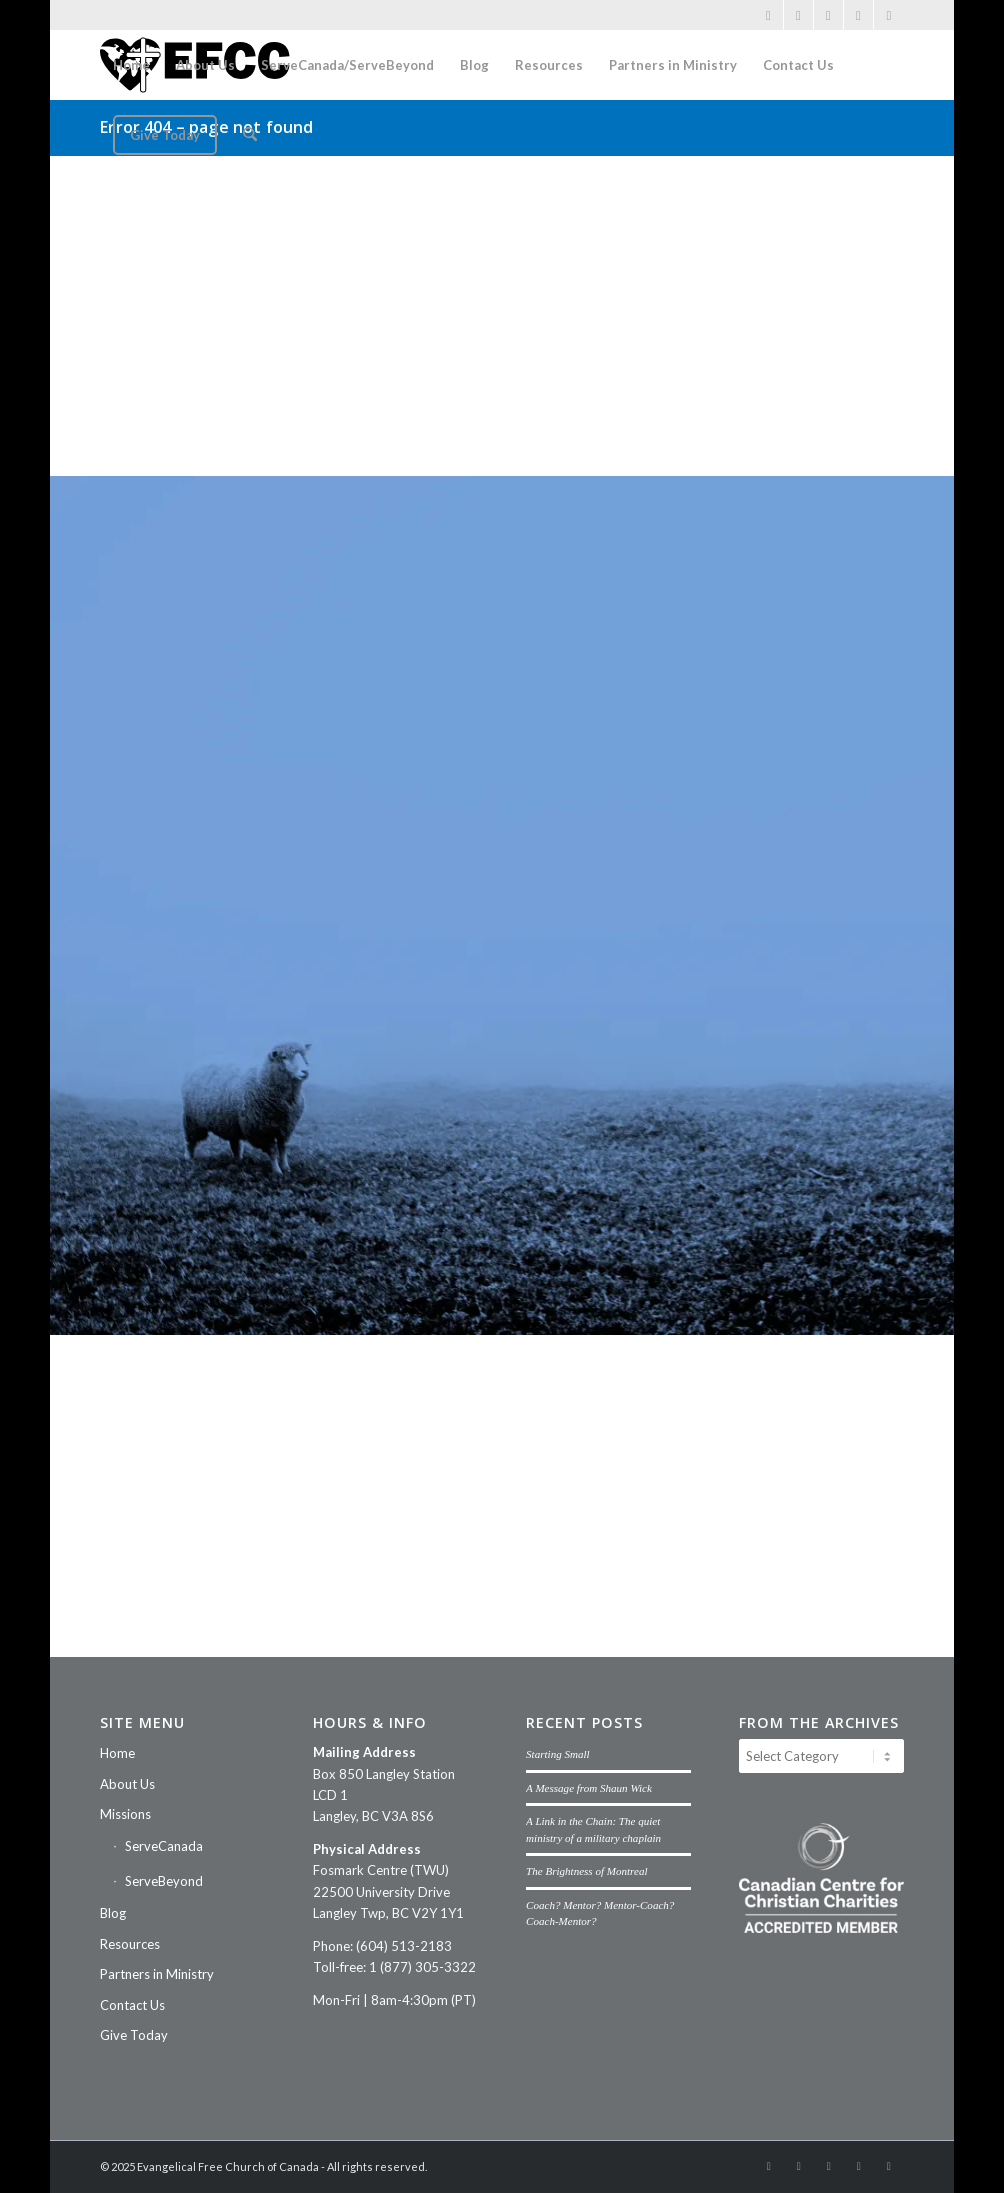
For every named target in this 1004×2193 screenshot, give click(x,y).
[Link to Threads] (889, 15)
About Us (127, 1784)
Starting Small (558, 1754)
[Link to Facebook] (768, 15)
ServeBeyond (164, 1881)
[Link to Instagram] (798, 15)
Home (117, 1753)
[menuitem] (131, 65)
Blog (113, 1913)
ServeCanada (164, 1846)
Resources (130, 1944)
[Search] (249, 135)
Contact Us (132, 2005)
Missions (125, 1814)
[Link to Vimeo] (828, 15)
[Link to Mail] (858, 15)
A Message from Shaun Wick (589, 1788)
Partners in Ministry (157, 1974)
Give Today (134, 2035)
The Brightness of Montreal (586, 1871)
